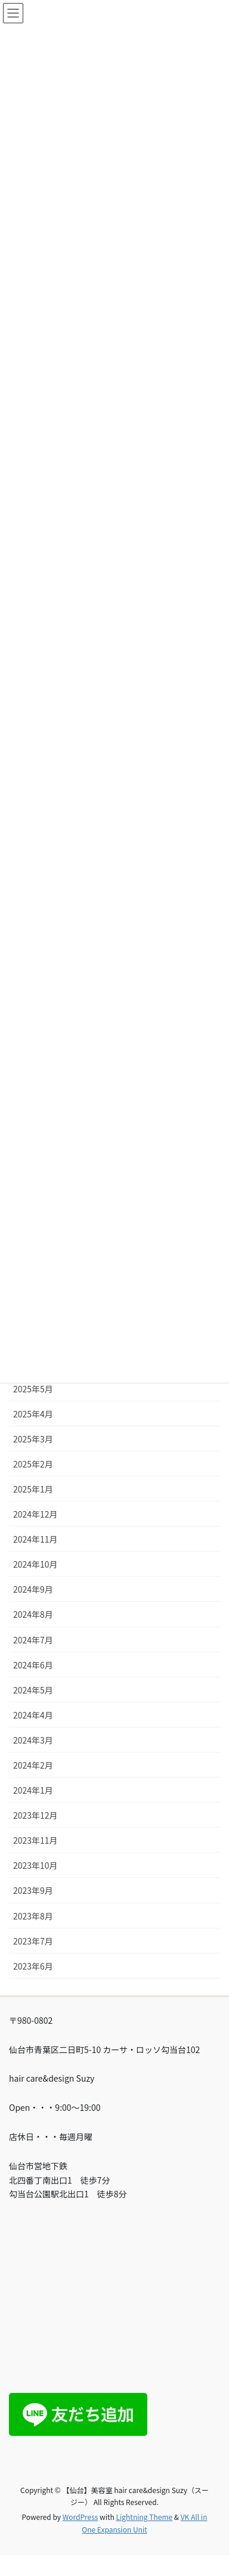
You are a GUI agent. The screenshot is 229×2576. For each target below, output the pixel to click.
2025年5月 (33, 1389)
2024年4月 (33, 1715)
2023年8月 (33, 1916)
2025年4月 (33, 1414)
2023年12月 (35, 1815)
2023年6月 (33, 1966)
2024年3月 (33, 1740)
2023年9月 (33, 1890)
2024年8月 (33, 1614)
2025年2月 (33, 1464)
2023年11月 (35, 1840)
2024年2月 (33, 1765)
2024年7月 (33, 1640)
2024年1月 (33, 1790)
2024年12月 (35, 1514)
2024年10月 (35, 1564)
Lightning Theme (144, 2517)
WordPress (80, 2517)
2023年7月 (33, 1941)
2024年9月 (33, 1589)
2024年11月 (35, 1539)
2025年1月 (33, 1489)
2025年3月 (33, 1439)
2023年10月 (35, 1865)
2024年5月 (33, 1690)
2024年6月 (33, 1665)
